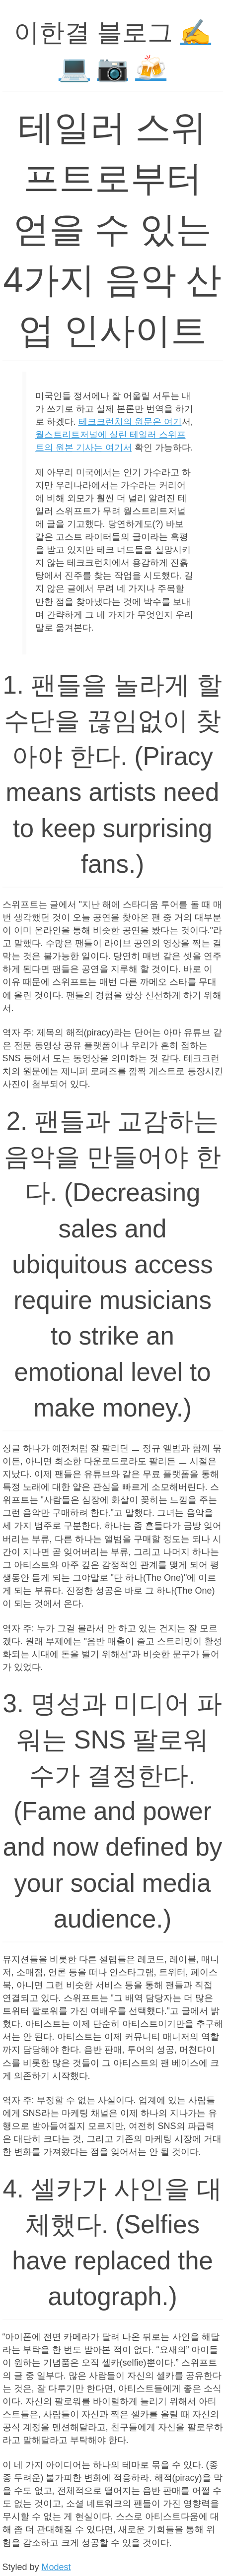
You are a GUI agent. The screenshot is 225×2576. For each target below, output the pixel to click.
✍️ (195, 32)
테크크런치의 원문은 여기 (130, 422)
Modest (56, 2567)
